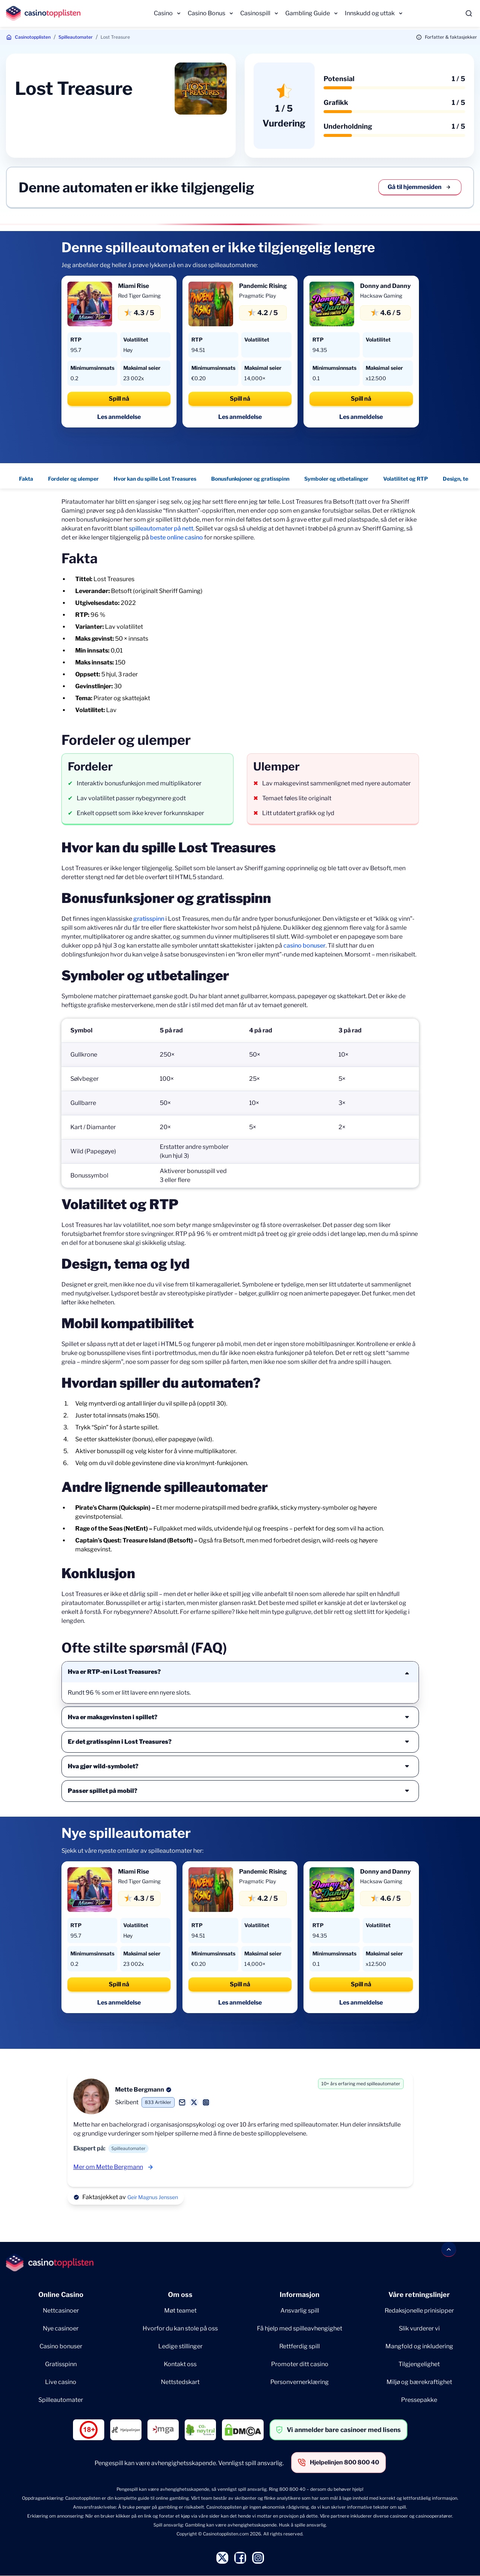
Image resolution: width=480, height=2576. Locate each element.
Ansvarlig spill (299, 2310)
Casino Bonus (206, 13)
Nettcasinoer (61, 2310)
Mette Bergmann (139, 2089)
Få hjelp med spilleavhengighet (299, 2328)
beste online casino (176, 537)
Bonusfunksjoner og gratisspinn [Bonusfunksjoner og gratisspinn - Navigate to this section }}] (251, 478)
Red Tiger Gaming (139, 295)
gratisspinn (148, 918)
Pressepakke (419, 2399)
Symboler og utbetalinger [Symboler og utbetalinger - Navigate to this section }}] (337, 478)
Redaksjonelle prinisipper (419, 2310)
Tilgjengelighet (419, 2364)
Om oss (180, 2294)
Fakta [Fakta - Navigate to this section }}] (26, 478)
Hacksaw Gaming (381, 295)
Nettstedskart (180, 2382)
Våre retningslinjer (419, 2294)
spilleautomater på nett (161, 528)
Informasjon (300, 2294)
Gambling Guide (307, 13)
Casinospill (255, 13)
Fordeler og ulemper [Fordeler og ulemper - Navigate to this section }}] (73, 478)
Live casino (60, 2382)
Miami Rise (133, 285)
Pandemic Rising (263, 285)
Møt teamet (180, 2310)
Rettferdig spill (299, 2346)
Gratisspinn (61, 2364)
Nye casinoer (61, 2328)
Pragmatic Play (257, 295)
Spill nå (119, 398)
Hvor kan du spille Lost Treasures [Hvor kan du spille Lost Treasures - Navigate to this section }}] (155, 478)
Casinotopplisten (33, 37)
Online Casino (60, 2294)
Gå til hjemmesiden (420, 187)
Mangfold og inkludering (419, 2346)
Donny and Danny (385, 285)
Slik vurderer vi (419, 2328)
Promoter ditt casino (299, 2364)
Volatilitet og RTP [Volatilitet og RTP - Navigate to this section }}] (406, 478)
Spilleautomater (75, 37)
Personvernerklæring (299, 2382)
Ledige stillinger (180, 2346)
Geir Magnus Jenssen (152, 2197)
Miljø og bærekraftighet (419, 2382)
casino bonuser (304, 945)
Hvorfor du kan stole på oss (180, 2328)
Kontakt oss (180, 2364)
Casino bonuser (60, 2346)
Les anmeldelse (119, 416)
